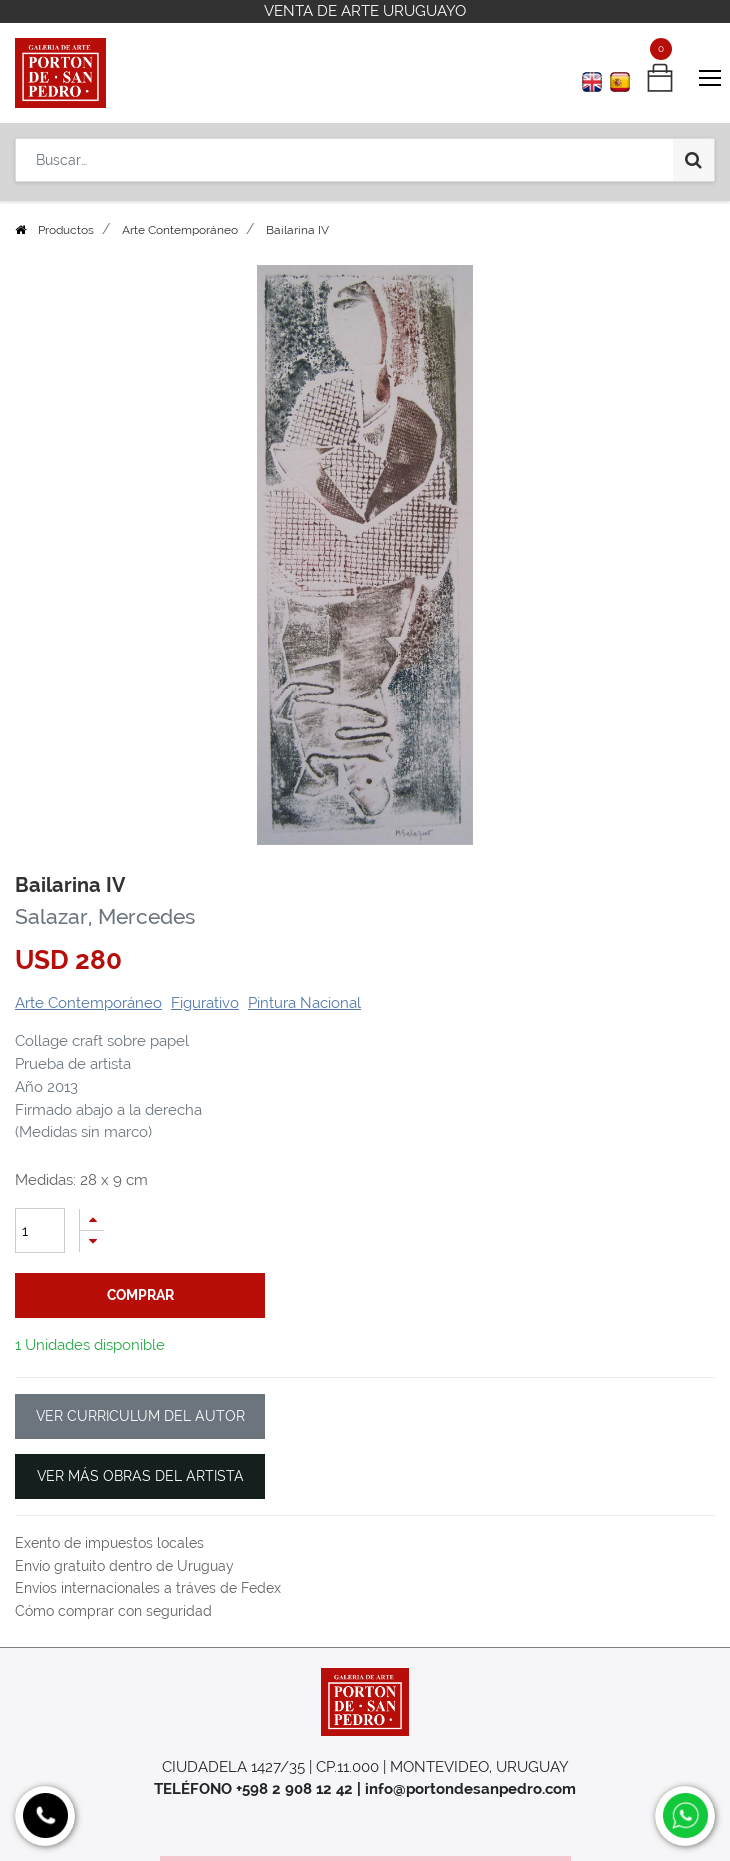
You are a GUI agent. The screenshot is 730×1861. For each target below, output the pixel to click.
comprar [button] (140, 1295)
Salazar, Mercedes (105, 917)
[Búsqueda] (693, 160)
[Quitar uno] (92, 1241)
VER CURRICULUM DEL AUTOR (140, 1416)
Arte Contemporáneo (180, 230)
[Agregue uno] (92, 1219)
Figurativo (205, 1003)
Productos (66, 230)
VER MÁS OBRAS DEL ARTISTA (140, 1476)
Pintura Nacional (304, 1003)
